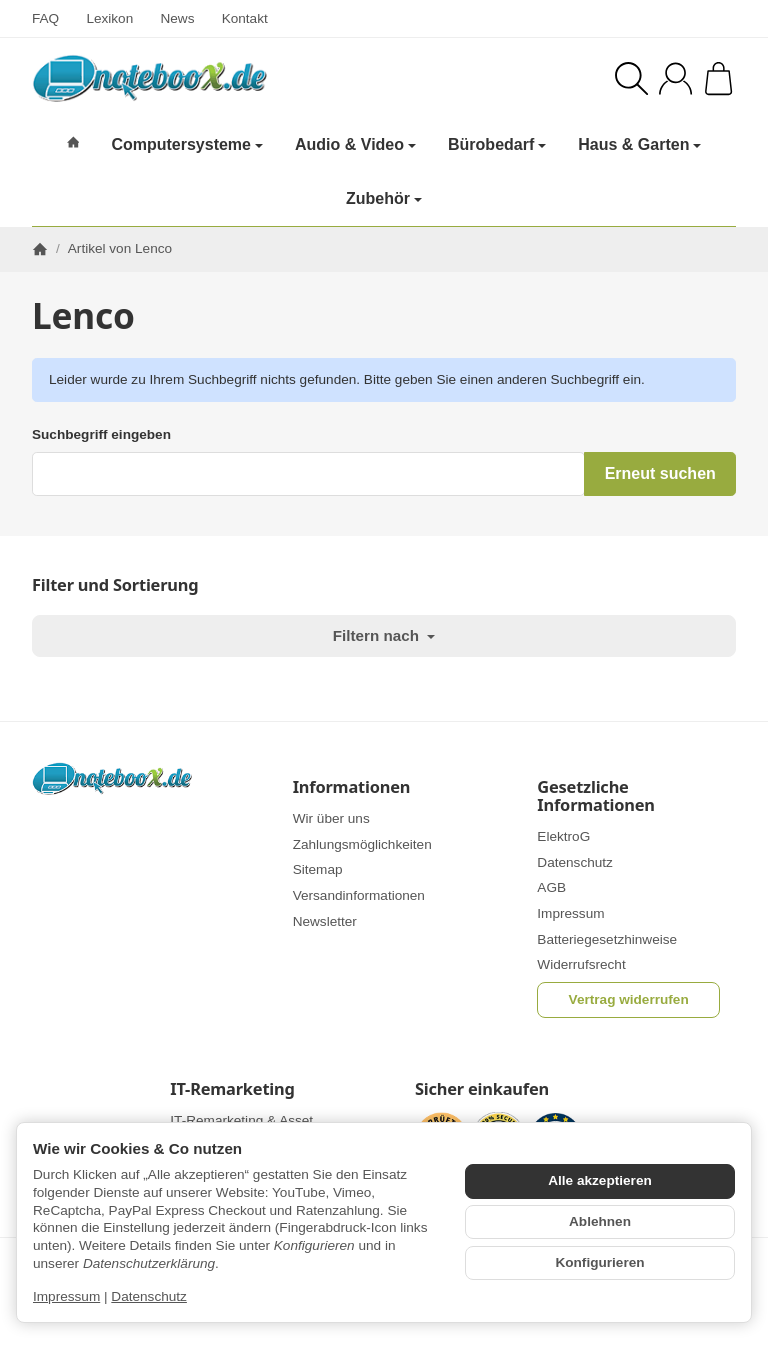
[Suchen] (631, 78)
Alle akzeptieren (600, 1180)
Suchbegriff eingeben (101, 434)
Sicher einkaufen (482, 1089)
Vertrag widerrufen (629, 999)
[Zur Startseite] (190, 78)
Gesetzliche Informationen (596, 796)
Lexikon (109, 18)
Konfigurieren (599, 1262)
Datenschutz (149, 1296)
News (177, 18)
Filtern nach (384, 635)
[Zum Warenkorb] (718, 78)
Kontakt (245, 18)
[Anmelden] (675, 78)
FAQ (45, 18)
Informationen (352, 787)
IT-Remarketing (232, 1089)
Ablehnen (600, 1221)
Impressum (66, 1296)
